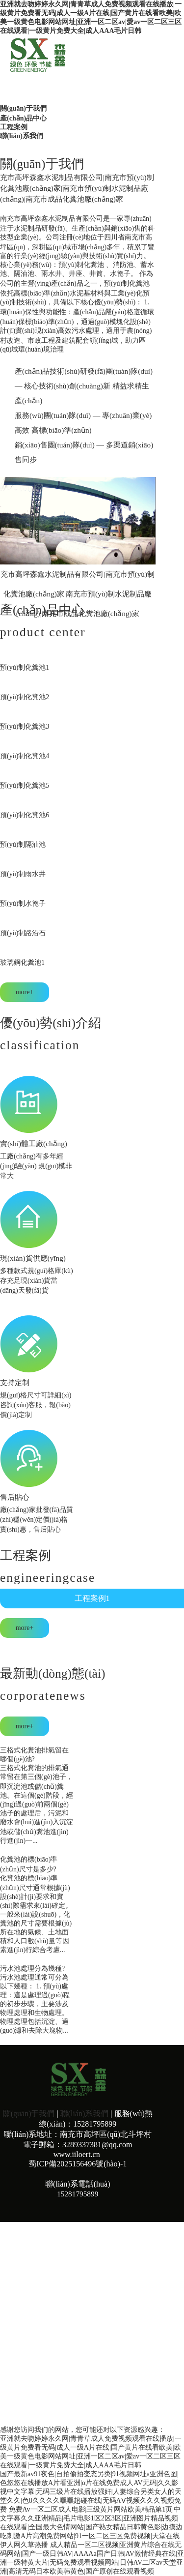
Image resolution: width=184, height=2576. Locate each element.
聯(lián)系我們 (83, 2113)
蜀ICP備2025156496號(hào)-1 (77, 2164)
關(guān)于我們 (29, 2113)
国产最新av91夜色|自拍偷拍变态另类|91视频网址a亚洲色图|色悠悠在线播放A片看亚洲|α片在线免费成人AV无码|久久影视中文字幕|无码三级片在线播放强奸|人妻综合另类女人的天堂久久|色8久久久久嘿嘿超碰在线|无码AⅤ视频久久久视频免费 (91, 2491)
